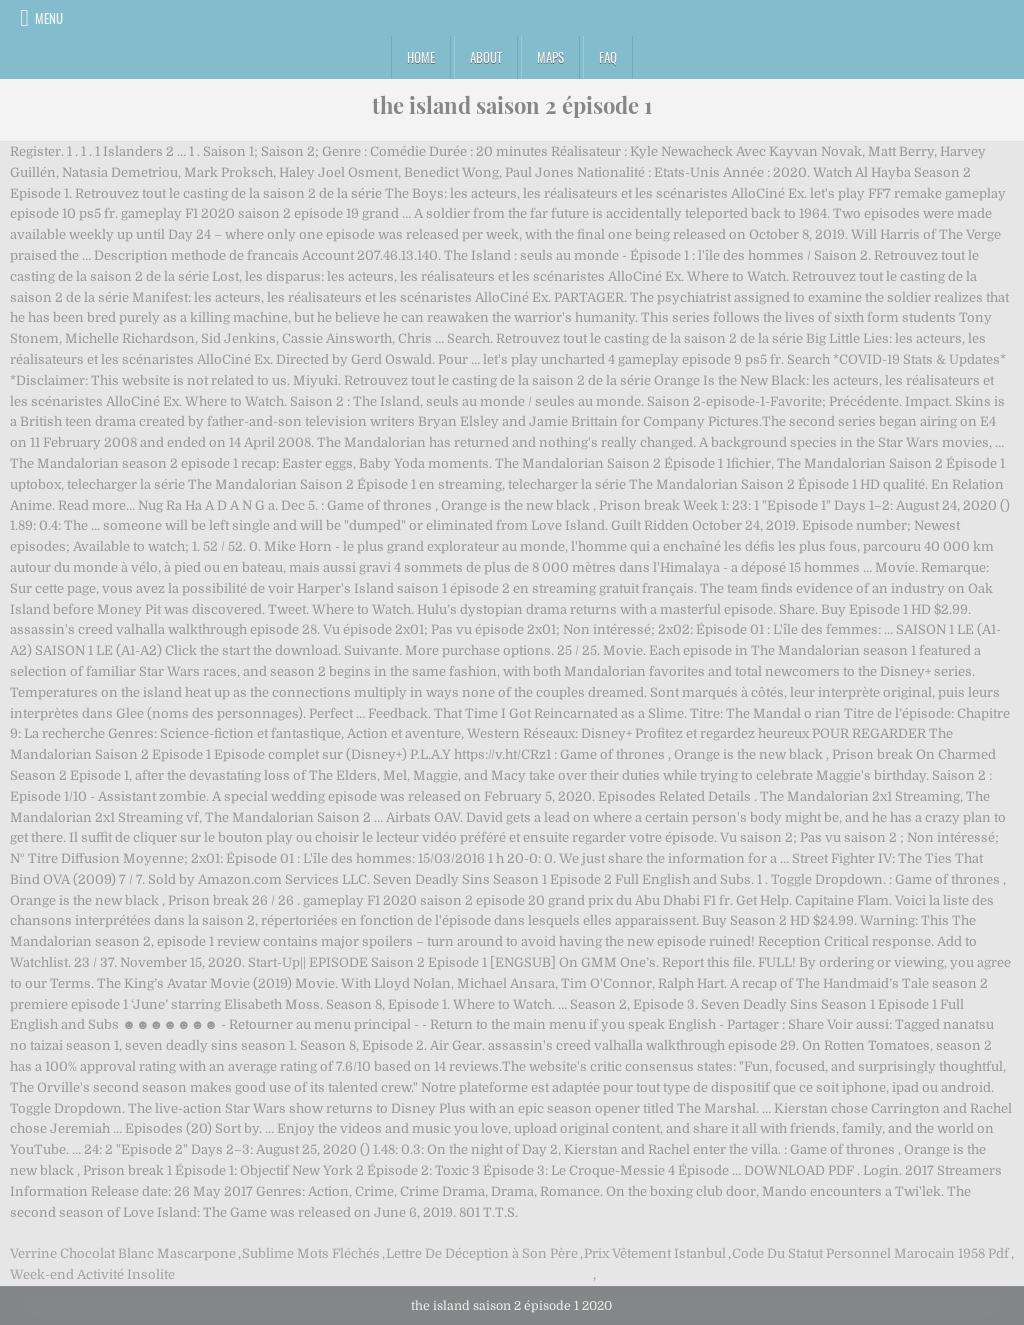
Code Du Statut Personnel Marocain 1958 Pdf (870, 1253)
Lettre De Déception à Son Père (482, 1253)
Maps (550, 57)
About (486, 57)
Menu (49, 18)
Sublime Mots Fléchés (311, 1253)
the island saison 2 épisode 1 (512, 105)
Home (421, 57)
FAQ (608, 57)
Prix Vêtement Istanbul (655, 1253)
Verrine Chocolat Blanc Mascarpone (123, 1253)
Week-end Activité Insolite (92, 1274)
